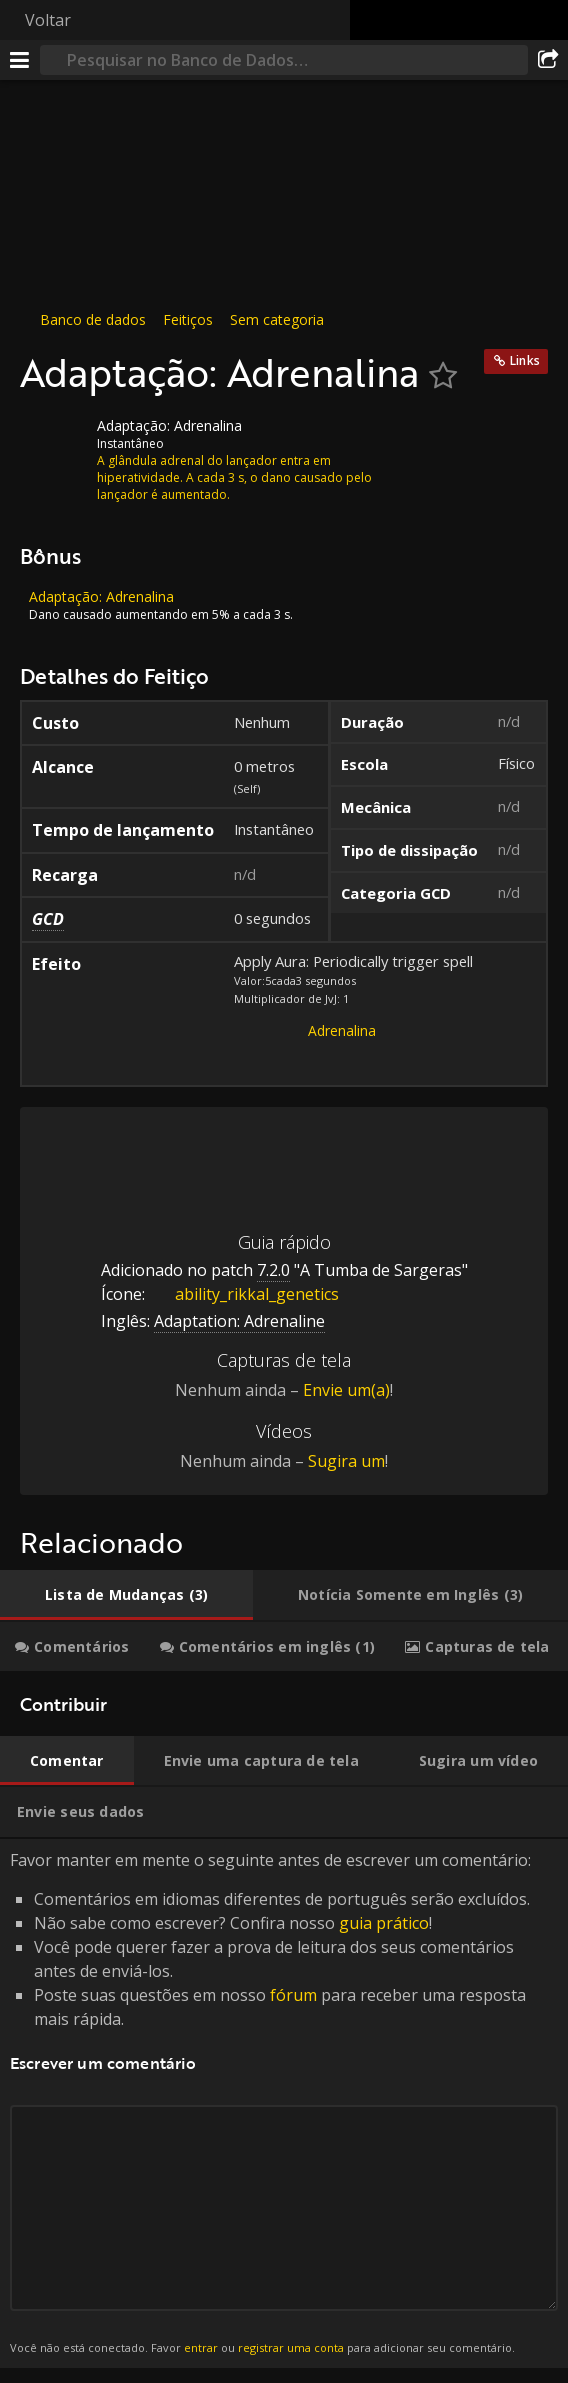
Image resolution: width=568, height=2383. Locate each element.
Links (525, 360)
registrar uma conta (291, 2347)
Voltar (48, 20)
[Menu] (20, 60)
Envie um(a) (346, 1390)
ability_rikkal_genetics (242, 1294)
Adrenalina (342, 1030)
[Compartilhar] (548, 60)
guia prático (384, 1923)
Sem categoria (277, 319)
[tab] (126, 1595)
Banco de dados (93, 319)
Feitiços (188, 319)
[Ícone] (54, 441)
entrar (201, 2347)
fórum (293, 1995)
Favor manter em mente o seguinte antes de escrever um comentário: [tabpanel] (284, 2103)
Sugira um (346, 1461)
